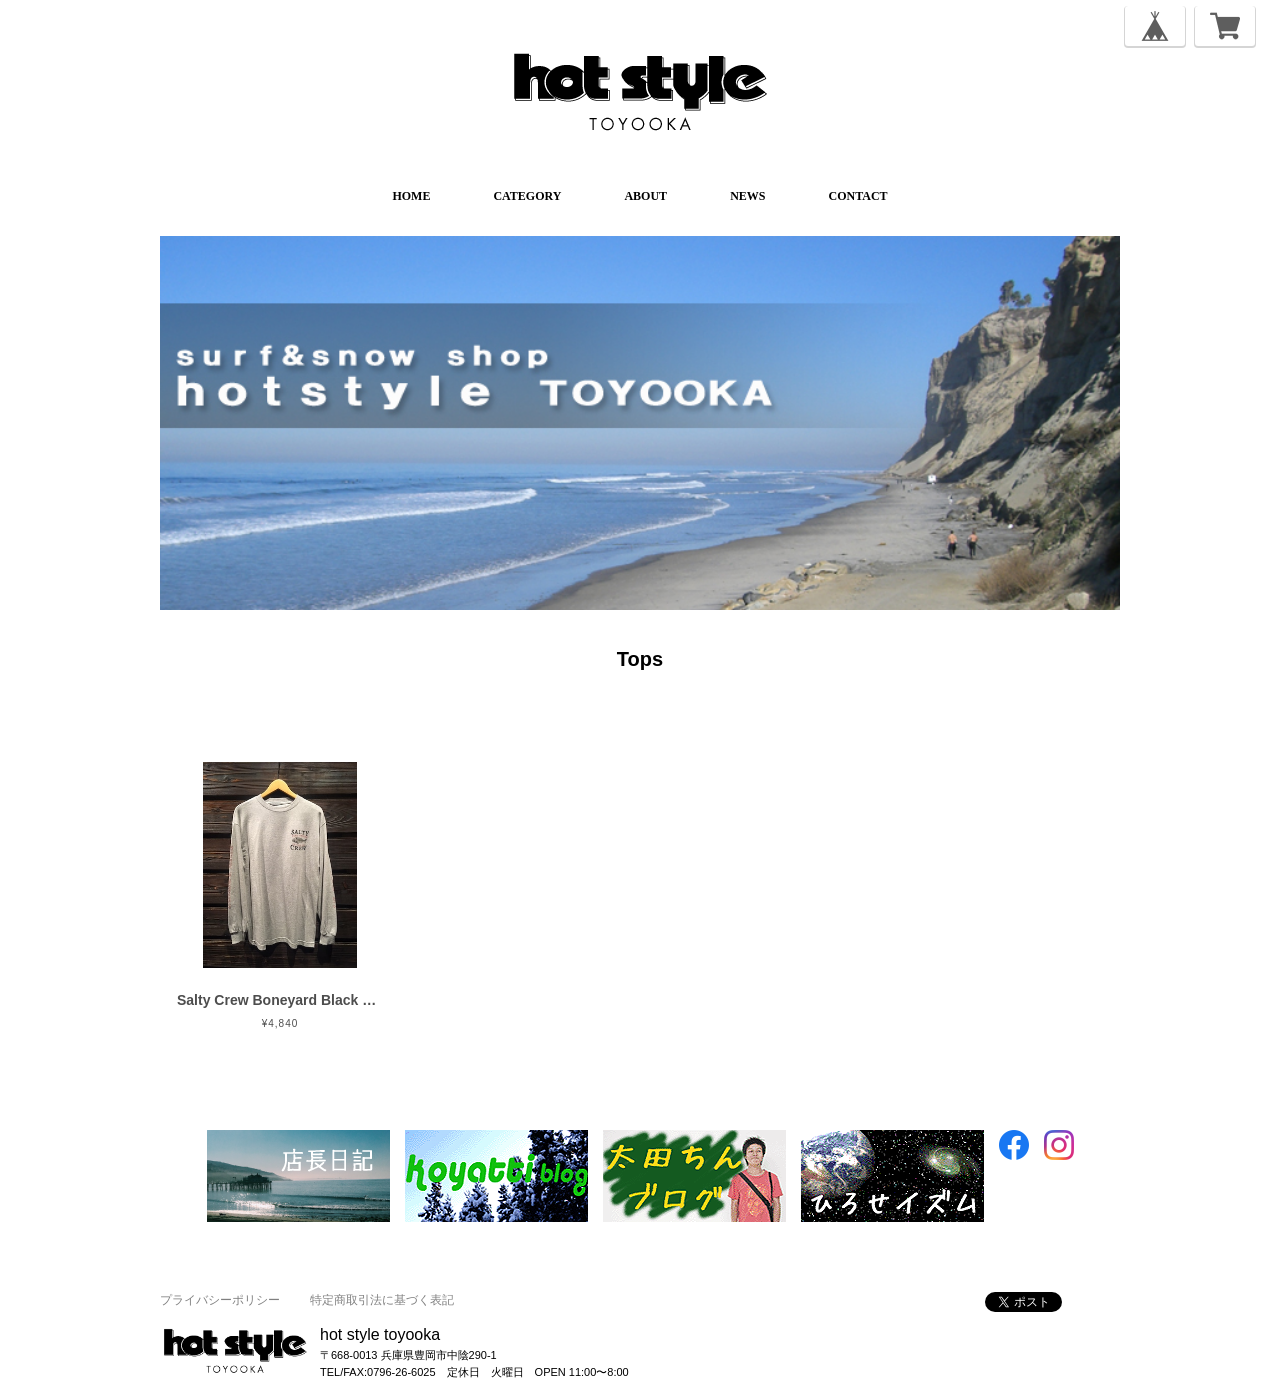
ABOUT (645, 196)
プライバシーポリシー (220, 1300)
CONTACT (857, 196)
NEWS (747, 196)
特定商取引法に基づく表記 (382, 1300)
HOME (411, 196)
